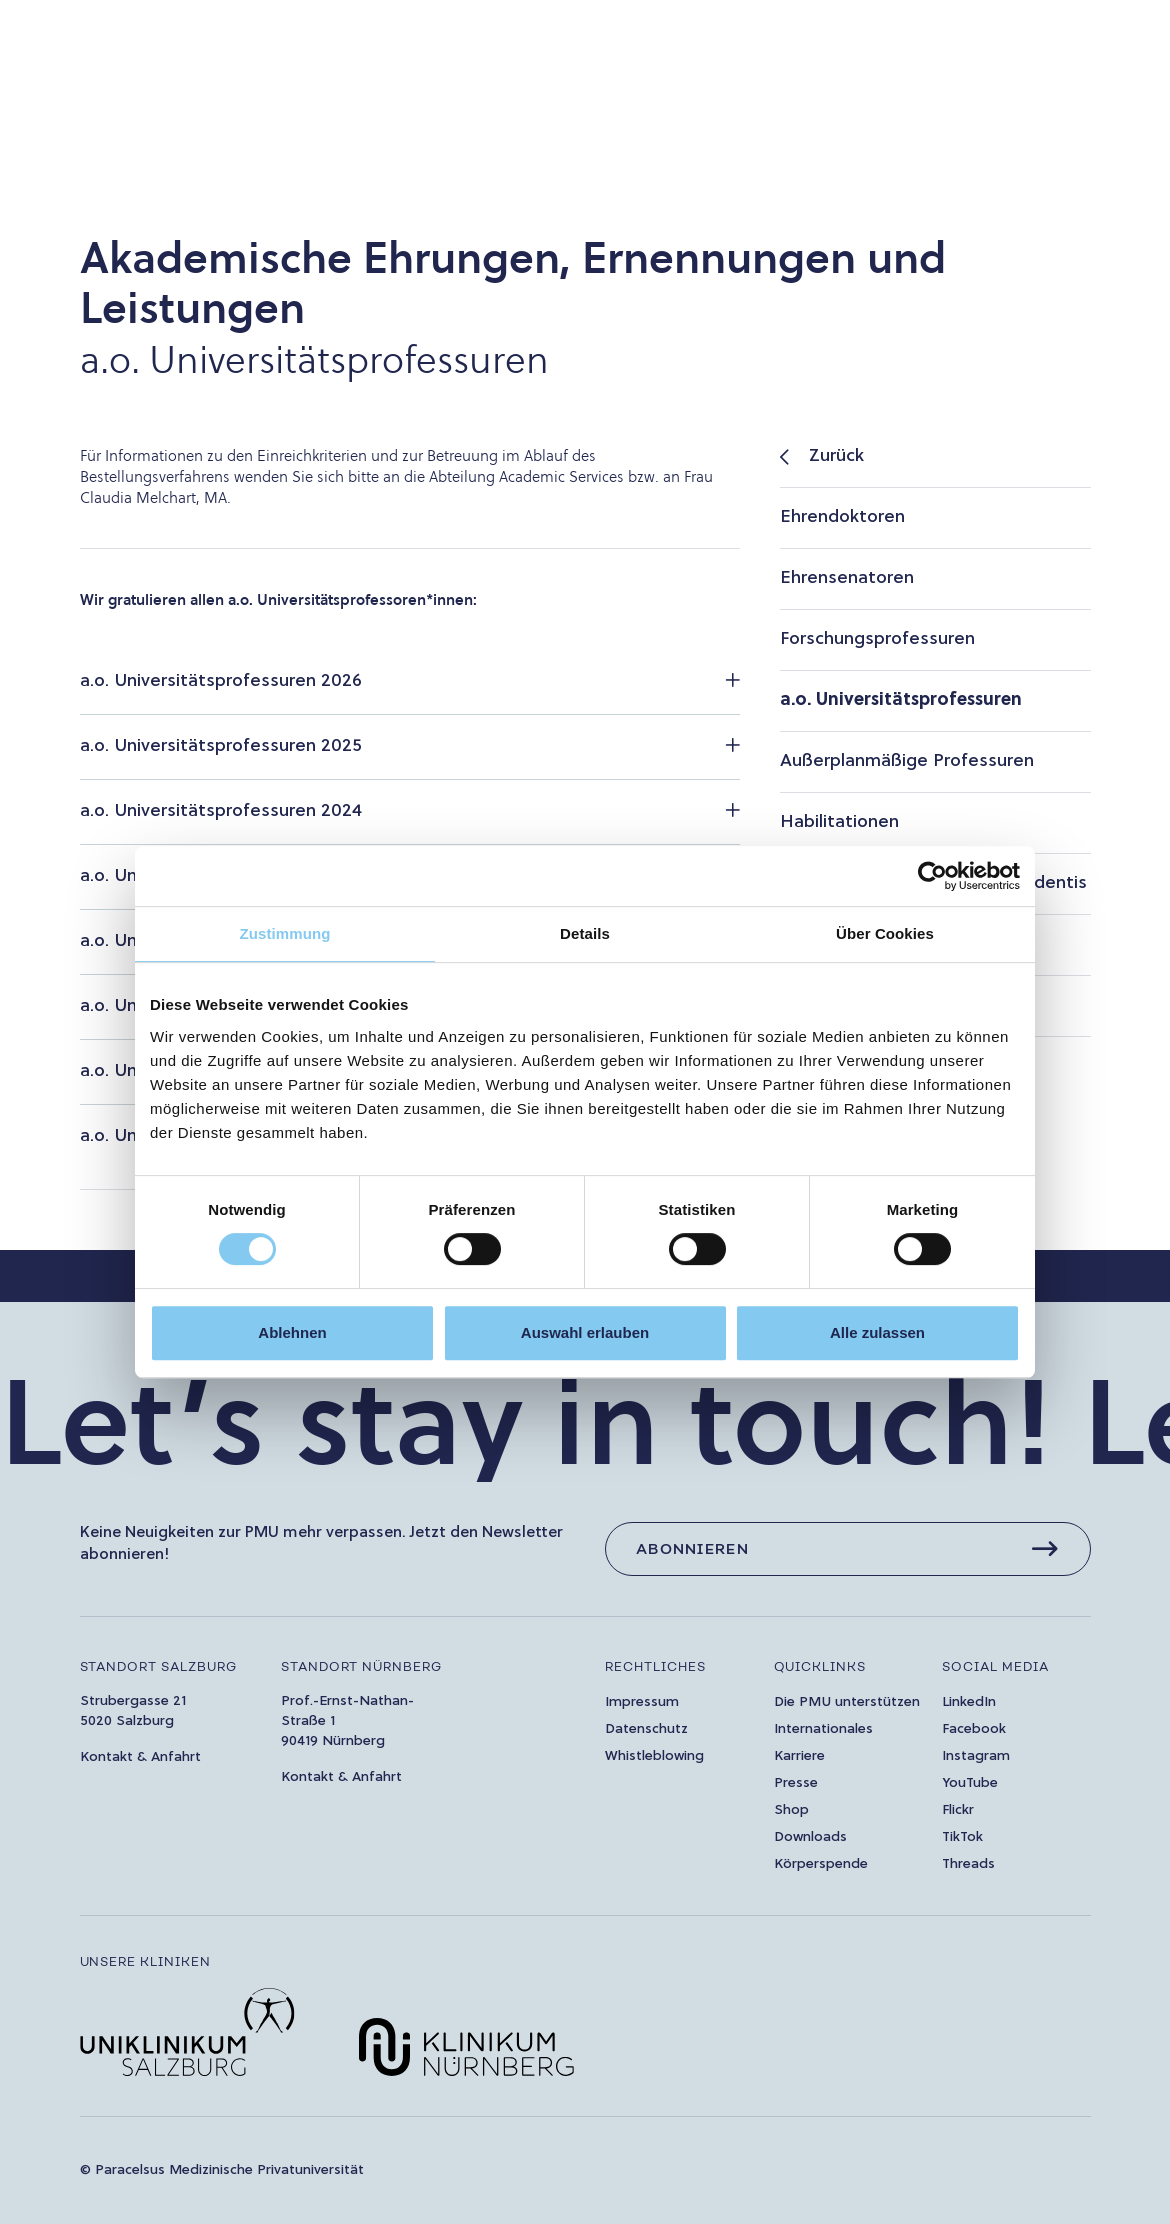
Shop (791, 1810)
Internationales (823, 1729)
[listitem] (935, 457)
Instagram (976, 1756)
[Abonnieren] (848, 1549)
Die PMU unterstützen (847, 1702)
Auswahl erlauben (585, 1332)
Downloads (810, 1837)
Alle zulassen (877, 1332)
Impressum (642, 1702)
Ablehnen (292, 1332)
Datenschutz (646, 1729)
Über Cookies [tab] (885, 933)
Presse (796, 1783)
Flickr (958, 1810)
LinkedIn (969, 1702)
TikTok (962, 1837)
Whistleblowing (654, 1756)
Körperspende (821, 1864)
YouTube (970, 1783)
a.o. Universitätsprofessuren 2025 (221, 746)
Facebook (974, 1729)
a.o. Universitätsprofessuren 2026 (221, 681)
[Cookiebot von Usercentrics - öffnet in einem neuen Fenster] (932, 876)
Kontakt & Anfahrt (140, 1757)
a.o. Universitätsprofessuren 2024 (221, 811)
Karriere (799, 1756)
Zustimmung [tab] (285, 933)
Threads (968, 1864)
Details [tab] (585, 933)
